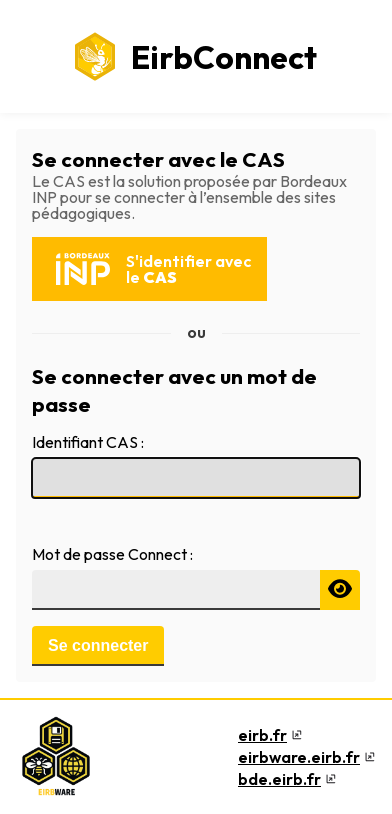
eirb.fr (262, 735)
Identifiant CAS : (88, 442)
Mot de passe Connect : (112, 554)
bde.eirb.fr (279, 779)
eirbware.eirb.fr (299, 757)
